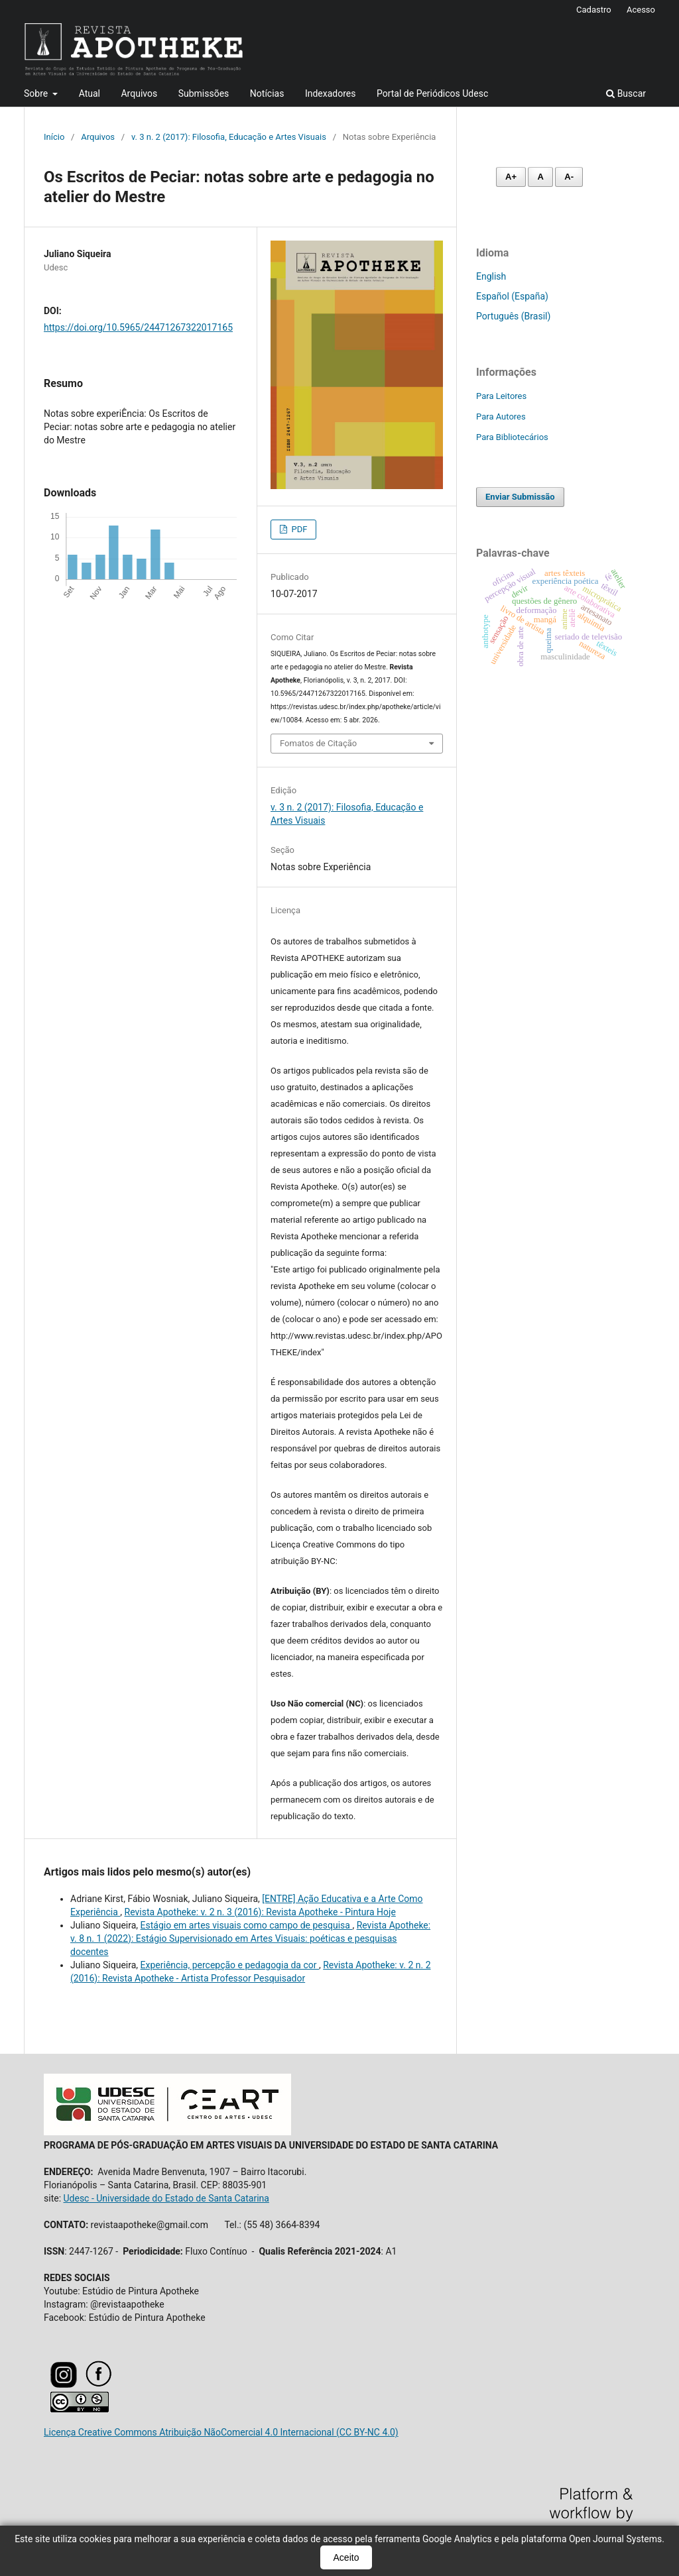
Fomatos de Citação (318, 743)
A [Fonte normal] (540, 177)
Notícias (267, 93)
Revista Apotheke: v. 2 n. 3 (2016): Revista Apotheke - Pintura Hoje (260, 1912)
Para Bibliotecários (512, 437)
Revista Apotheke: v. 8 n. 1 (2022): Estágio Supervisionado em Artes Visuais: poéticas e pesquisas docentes (250, 1938)
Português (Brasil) (513, 316)
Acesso (641, 10)
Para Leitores (501, 396)
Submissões (203, 93)
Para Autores (501, 416)
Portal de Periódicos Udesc (432, 93)
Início (54, 137)
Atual (89, 93)
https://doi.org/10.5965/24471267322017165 (138, 327)
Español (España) (512, 296)
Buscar (626, 93)
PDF (298, 529)
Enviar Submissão (520, 497)
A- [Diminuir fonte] (569, 177)
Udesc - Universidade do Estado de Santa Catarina (166, 2198)
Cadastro (593, 10)
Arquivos (139, 93)
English (491, 276)
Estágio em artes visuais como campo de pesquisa (247, 1925)
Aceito (346, 2557)
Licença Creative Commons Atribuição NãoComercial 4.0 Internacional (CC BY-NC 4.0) (221, 2432)
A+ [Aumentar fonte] (511, 177)
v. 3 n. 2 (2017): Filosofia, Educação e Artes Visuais (228, 137)
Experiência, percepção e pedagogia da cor (230, 1965)
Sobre (37, 93)
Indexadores (330, 93)
